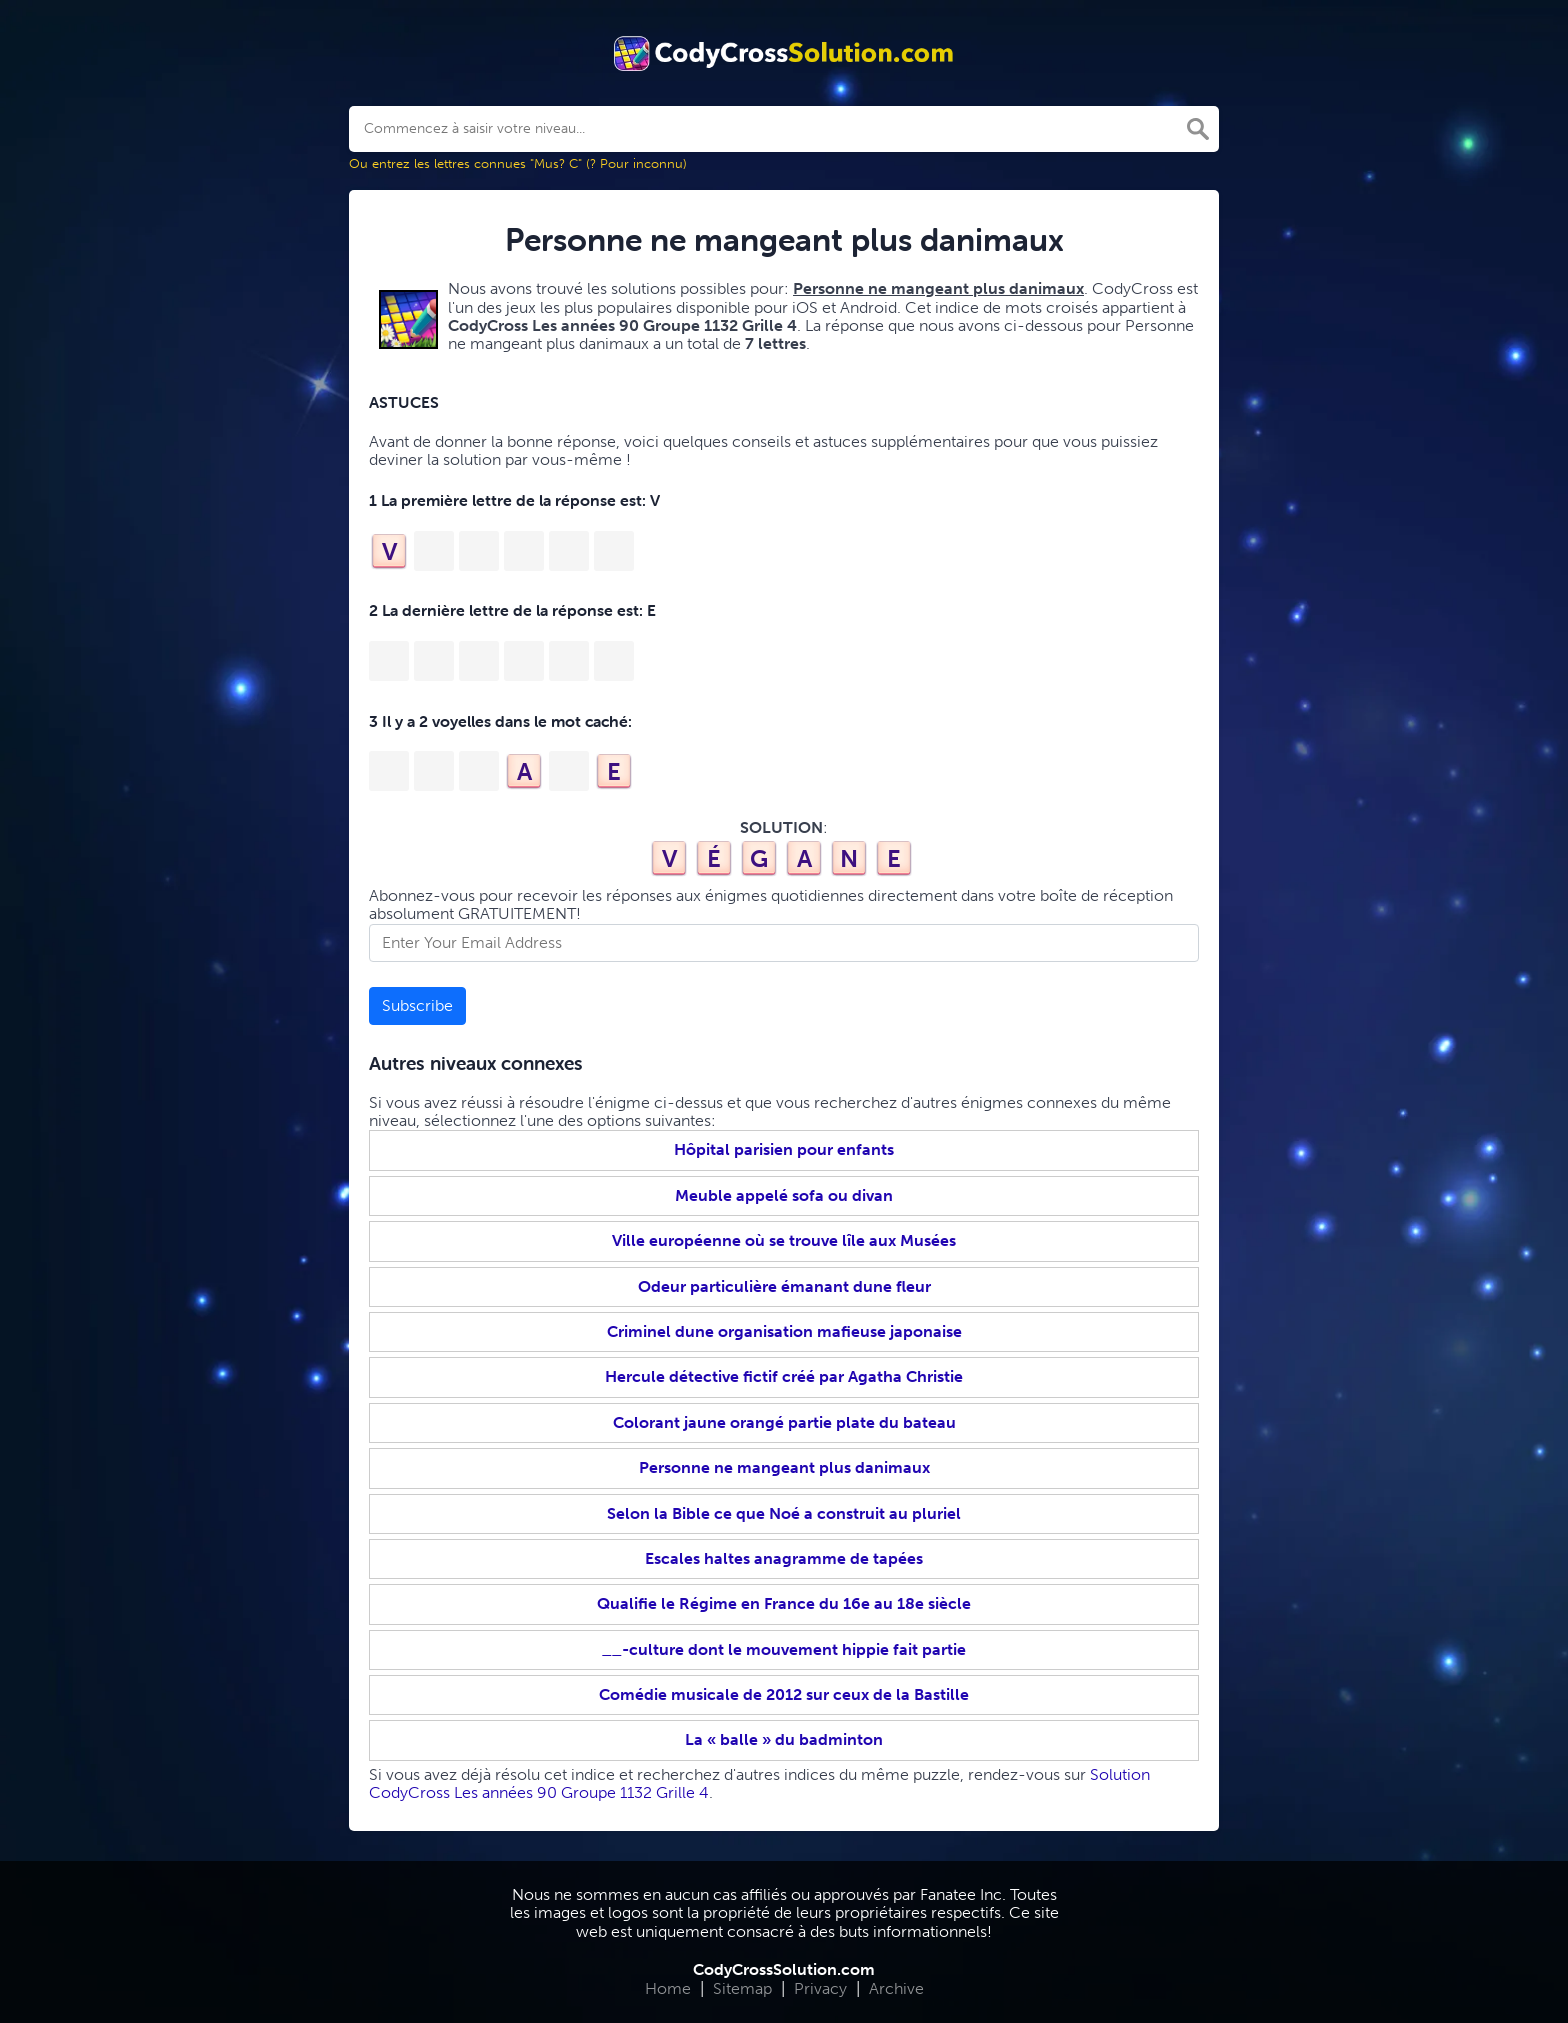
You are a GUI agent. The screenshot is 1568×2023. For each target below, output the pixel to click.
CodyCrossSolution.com (784, 1969)
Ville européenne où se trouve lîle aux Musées (784, 1240)
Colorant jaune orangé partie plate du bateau (784, 1422)
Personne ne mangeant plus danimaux (784, 1467)
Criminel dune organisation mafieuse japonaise (784, 1331)
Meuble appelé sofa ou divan (784, 1195)
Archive (896, 1988)
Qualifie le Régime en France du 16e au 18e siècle (784, 1603)
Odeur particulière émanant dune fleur (784, 1286)
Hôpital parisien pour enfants (784, 1149)
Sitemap (742, 1988)
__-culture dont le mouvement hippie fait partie (784, 1649)
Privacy (820, 1988)
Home (668, 1988)
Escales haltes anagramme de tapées (784, 1558)
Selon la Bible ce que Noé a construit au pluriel (784, 1513)
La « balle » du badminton (784, 1739)
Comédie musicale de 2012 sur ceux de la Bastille (784, 1694)
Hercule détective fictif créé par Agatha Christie (784, 1376)
